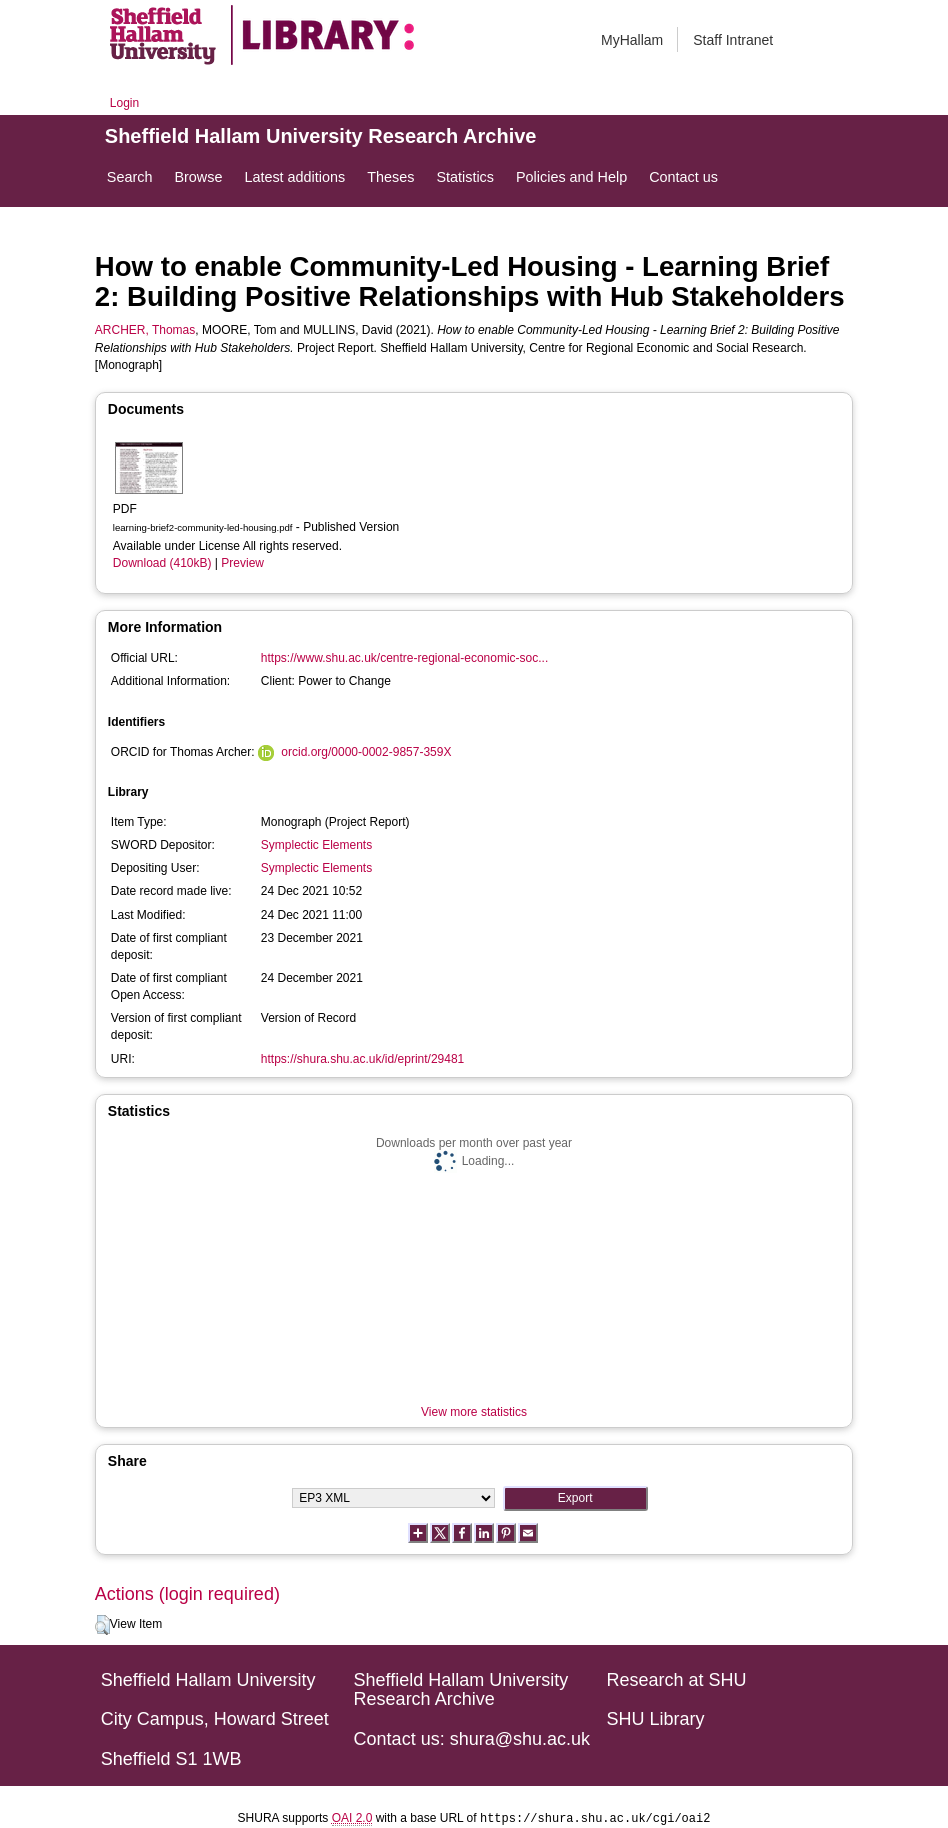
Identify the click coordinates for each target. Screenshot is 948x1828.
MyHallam (632, 40)
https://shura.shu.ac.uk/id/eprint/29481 (362, 1059)
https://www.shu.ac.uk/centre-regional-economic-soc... (404, 658)
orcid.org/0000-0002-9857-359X (366, 752)
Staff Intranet (733, 40)
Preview (242, 563)
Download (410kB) (162, 563)
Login (124, 103)
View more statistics (474, 1412)
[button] (102, 1625)
